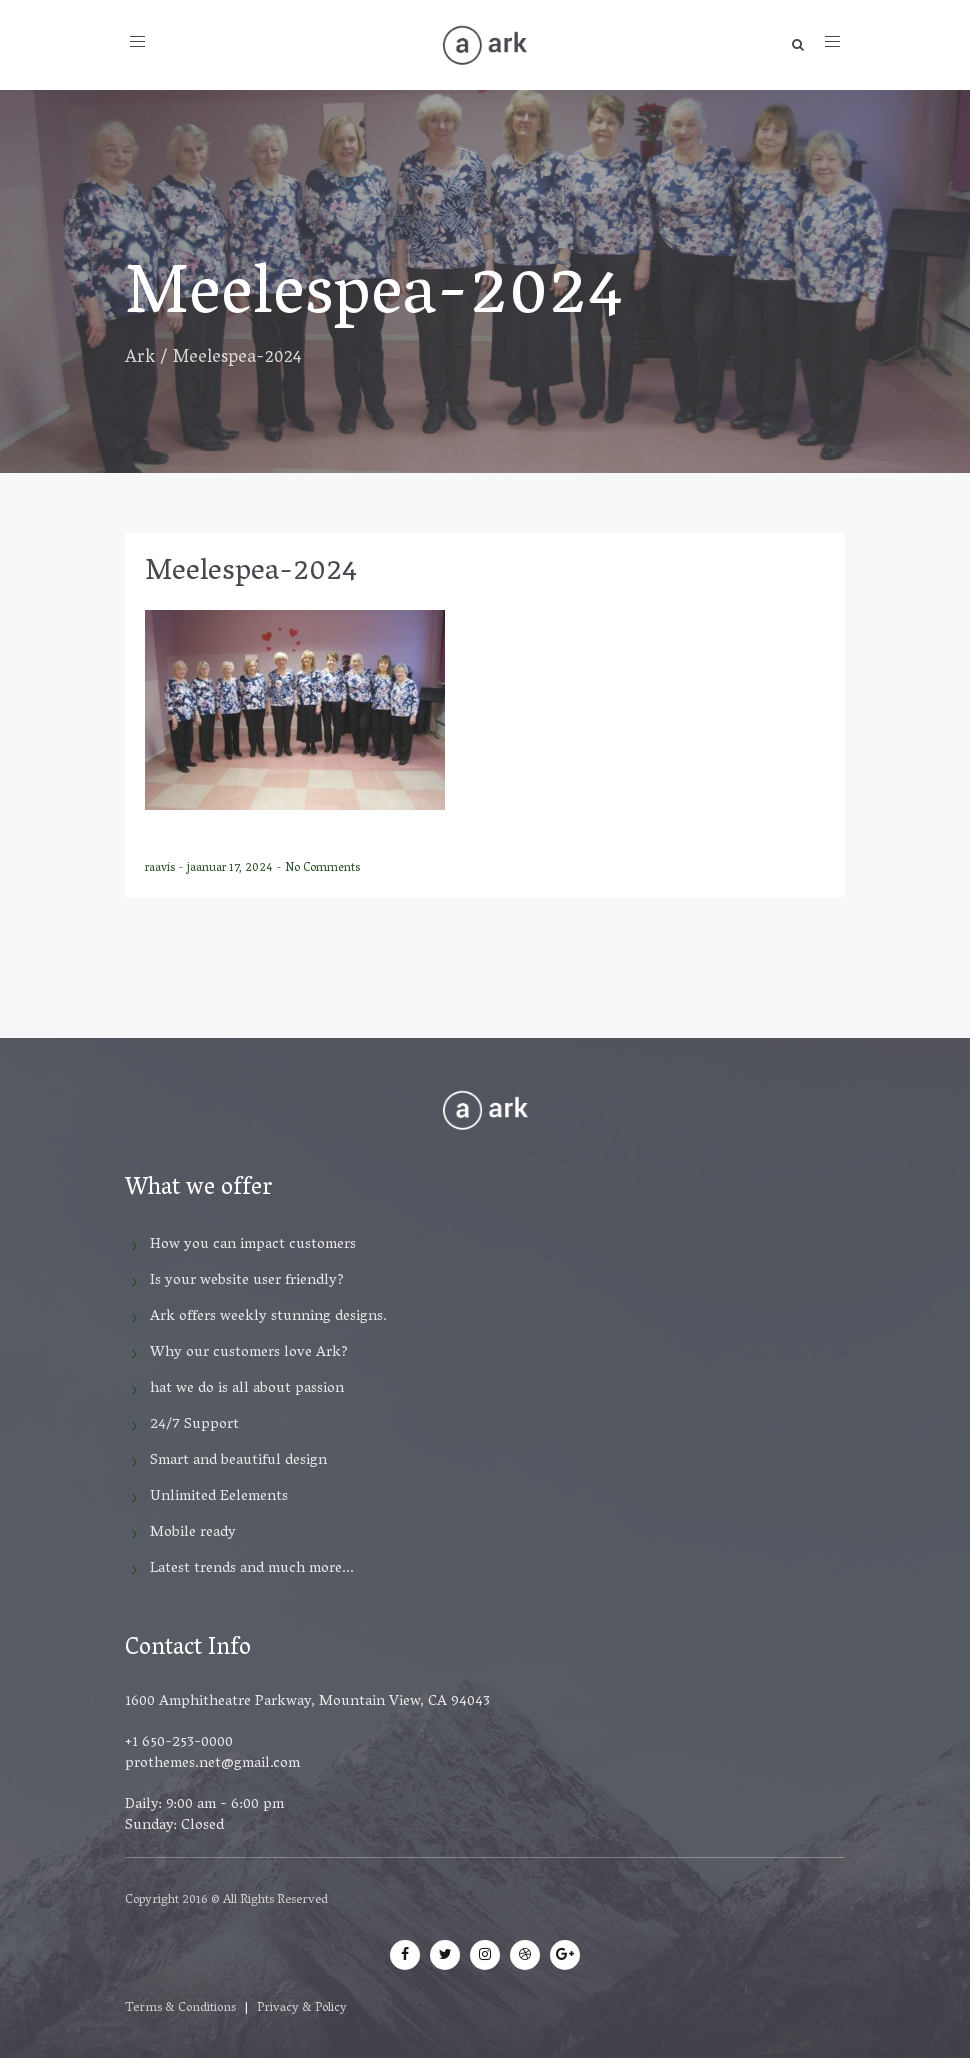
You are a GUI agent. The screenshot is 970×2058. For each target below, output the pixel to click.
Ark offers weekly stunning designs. (268, 1317)
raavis (161, 868)
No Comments (322, 868)
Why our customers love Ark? (249, 1353)
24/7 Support (194, 1425)
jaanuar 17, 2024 (231, 868)
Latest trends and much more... (252, 1569)
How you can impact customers (253, 1245)
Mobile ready (193, 1533)
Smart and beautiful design (238, 1461)
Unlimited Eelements (219, 1497)
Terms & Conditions (180, 2008)
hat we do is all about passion (247, 1389)
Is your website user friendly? (247, 1281)
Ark (140, 359)
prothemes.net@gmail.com (212, 1764)
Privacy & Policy (302, 2008)
